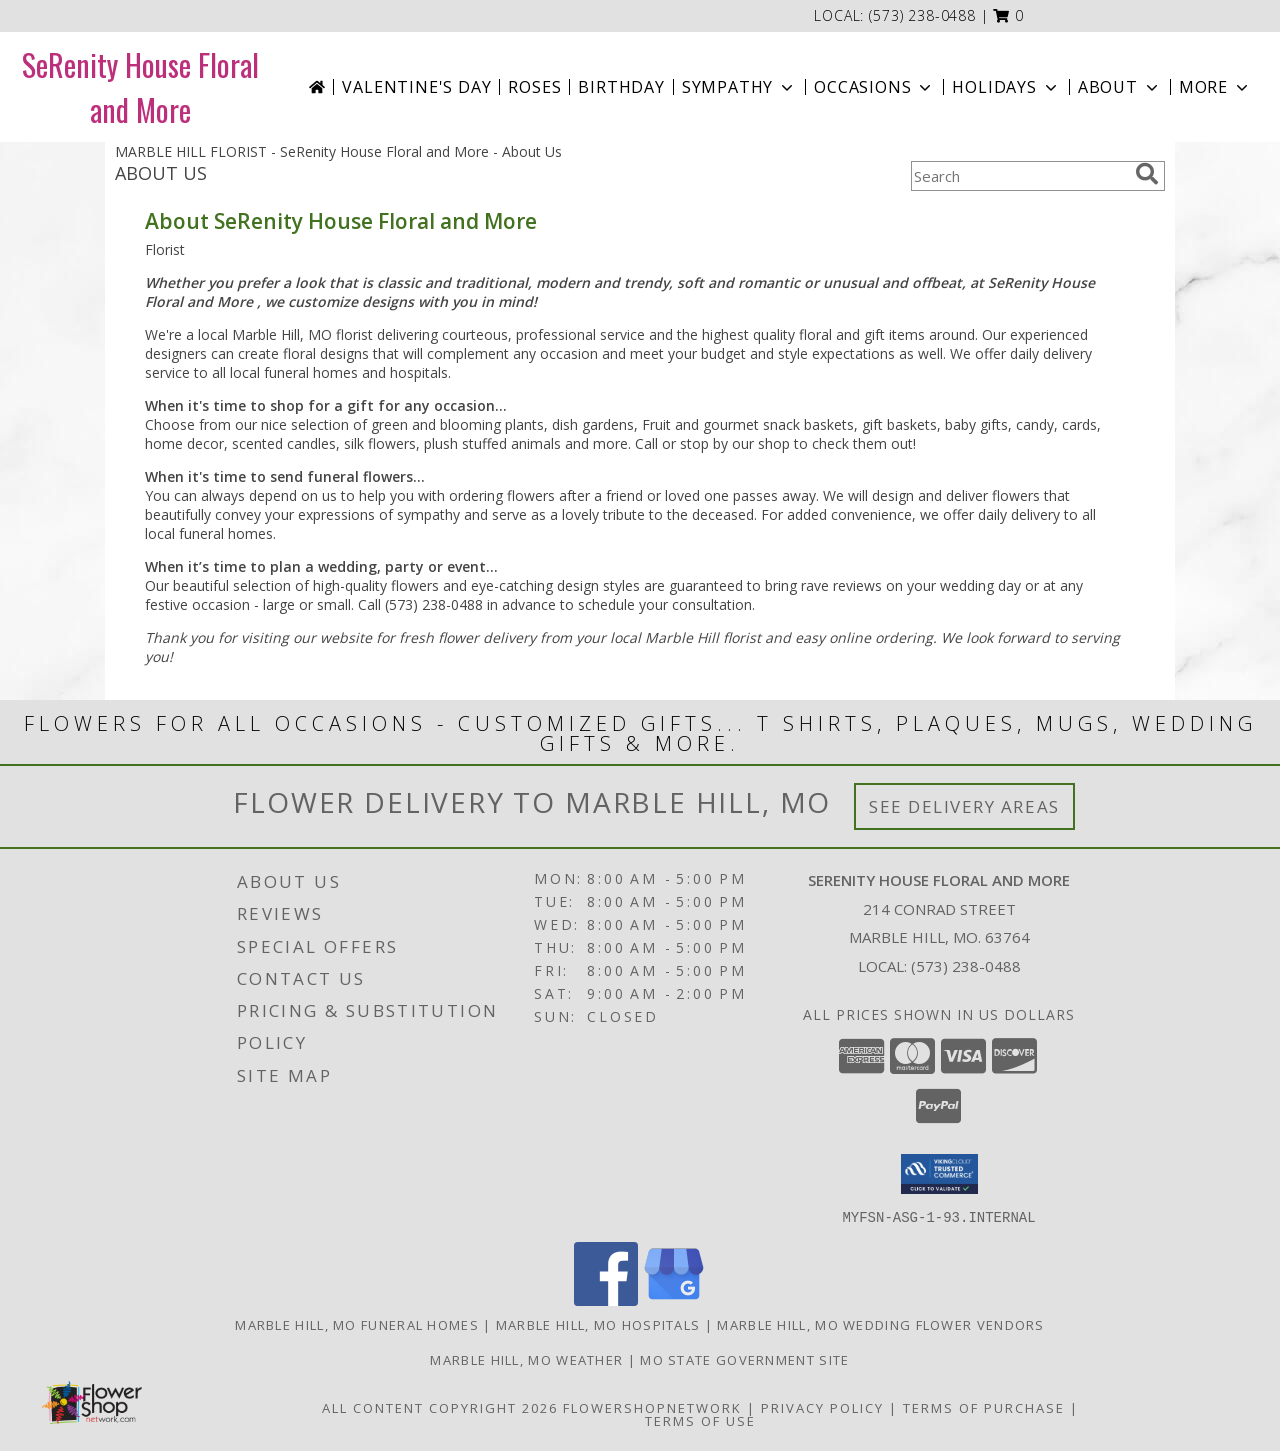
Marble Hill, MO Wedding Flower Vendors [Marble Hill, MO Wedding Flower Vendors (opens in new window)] (880, 1324)
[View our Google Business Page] (674, 1299)
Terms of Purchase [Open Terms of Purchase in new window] (984, 1407)
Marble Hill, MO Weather (526, 1359)
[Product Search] (1019, 176)
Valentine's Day (416, 87)
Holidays (1006, 87)
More (1215, 87)
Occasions (874, 87)
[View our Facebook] (606, 1299)
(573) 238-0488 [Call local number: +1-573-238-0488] (922, 15)
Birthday (621, 87)
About (1120, 87)
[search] (1147, 174)
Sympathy (739, 87)
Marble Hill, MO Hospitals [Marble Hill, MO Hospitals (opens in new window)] (598, 1324)
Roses (534, 87)
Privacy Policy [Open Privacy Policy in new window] (822, 1407)
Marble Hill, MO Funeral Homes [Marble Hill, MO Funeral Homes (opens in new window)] (357, 1324)
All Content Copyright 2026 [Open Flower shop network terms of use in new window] (440, 1407)
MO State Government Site (744, 1359)
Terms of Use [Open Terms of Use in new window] (700, 1420)
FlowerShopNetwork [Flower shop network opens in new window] (652, 1407)
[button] (1008, 15)
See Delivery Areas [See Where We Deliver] (964, 806)
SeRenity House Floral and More (140, 87)
